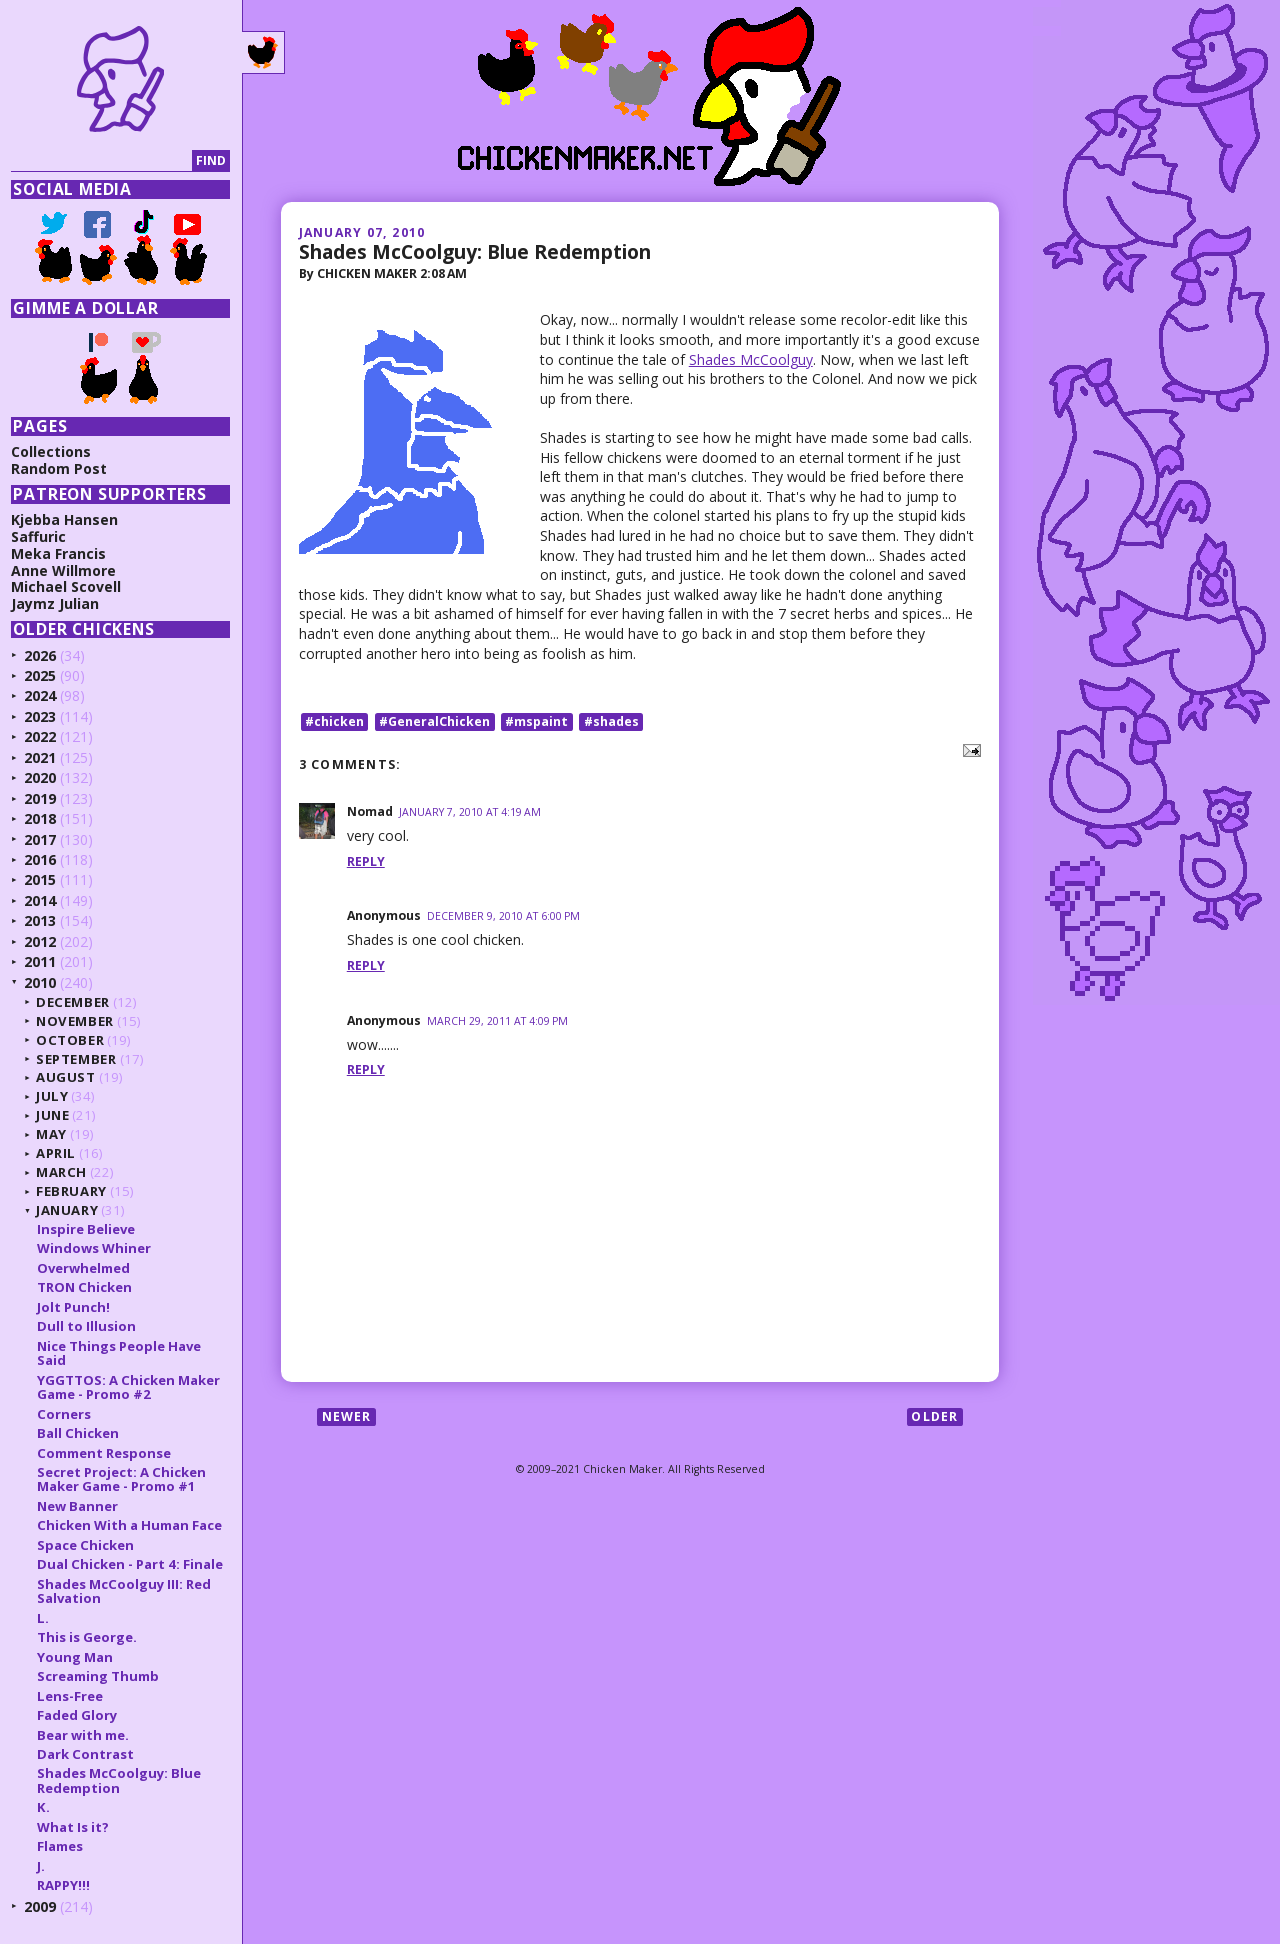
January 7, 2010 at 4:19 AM (470, 812)
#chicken (334, 721)
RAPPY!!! (65, 1885)
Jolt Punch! (75, 1307)
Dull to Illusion (88, 1326)
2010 (42, 982)
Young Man (77, 1657)
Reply (366, 861)
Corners (66, 1414)
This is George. (89, 1637)
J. (43, 1866)
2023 (42, 716)
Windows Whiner (96, 1248)
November (77, 1021)
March (63, 1172)
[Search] (103, 161)
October (72, 1040)
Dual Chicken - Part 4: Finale (132, 1564)
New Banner (79, 1506)
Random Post (61, 468)
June (55, 1115)
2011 (42, 961)
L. (45, 1618)
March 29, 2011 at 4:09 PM (497, 1021)
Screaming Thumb (100, 1676)
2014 (42, 900)
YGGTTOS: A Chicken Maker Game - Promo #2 (130, 1387)
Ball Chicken (80, 1433)
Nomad (370, 811)
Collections (53, 451)
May (53, 1134)
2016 (42, 859)
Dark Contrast (87, 1754)
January (69, 1210)
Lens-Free (72, 1696)
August (68, 1077)
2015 (42, 879)
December (75, 1002)
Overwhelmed (85, 1268)
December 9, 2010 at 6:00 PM (503, 916)
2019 (42, 798)
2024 (42, 695)
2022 (42, 736)
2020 (42, 777)
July (54, 1096)
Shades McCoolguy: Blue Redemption (475, 251)
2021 (42, 757)
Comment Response (106, 1453)
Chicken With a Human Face (131, 1525)
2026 (42, 655)
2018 (42, 818)
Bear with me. (85, 1735)
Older (934, 1416)
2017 (42, 839)
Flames (62, 1846)
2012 (42, 941)
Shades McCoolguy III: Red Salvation (126, 1591)
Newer (347, 1416)
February (73, 1191)
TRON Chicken (86, 1287)
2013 (42, 920)
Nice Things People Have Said (121, 1353)
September (78, 1059)
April (58, 1153)
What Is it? (75, 1827)
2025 (42, 675)
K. (45, 1807)
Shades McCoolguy (751, 359)
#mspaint (536, 721)
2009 (42, 1906)
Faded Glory (79, 1715)
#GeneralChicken (434, 721)
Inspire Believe (88, 1229)
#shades (611, 721)
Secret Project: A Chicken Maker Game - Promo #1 (123, 1479)
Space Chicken (87, 1545)
